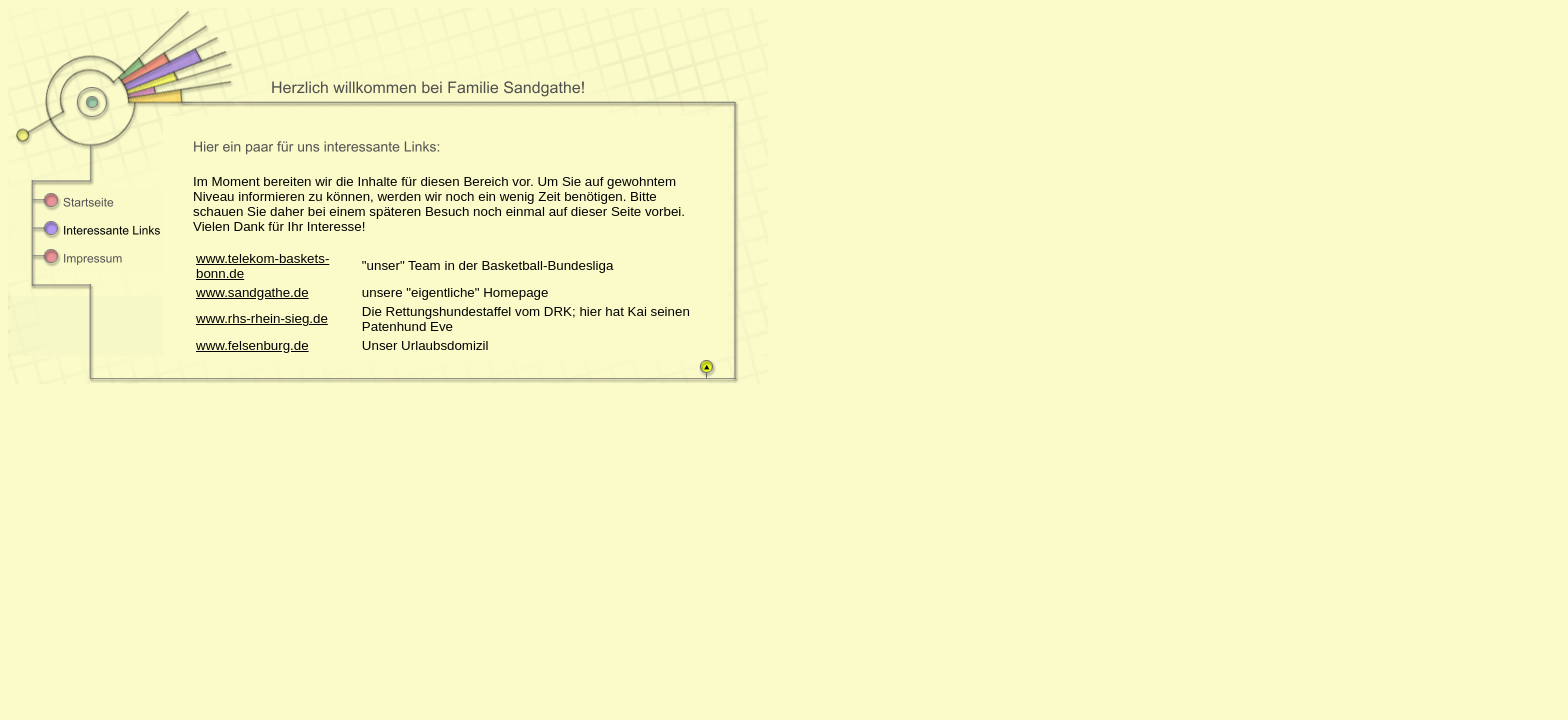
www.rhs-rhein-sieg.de (262, 318)
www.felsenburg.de (252, 345)
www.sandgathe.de (252, 292)
